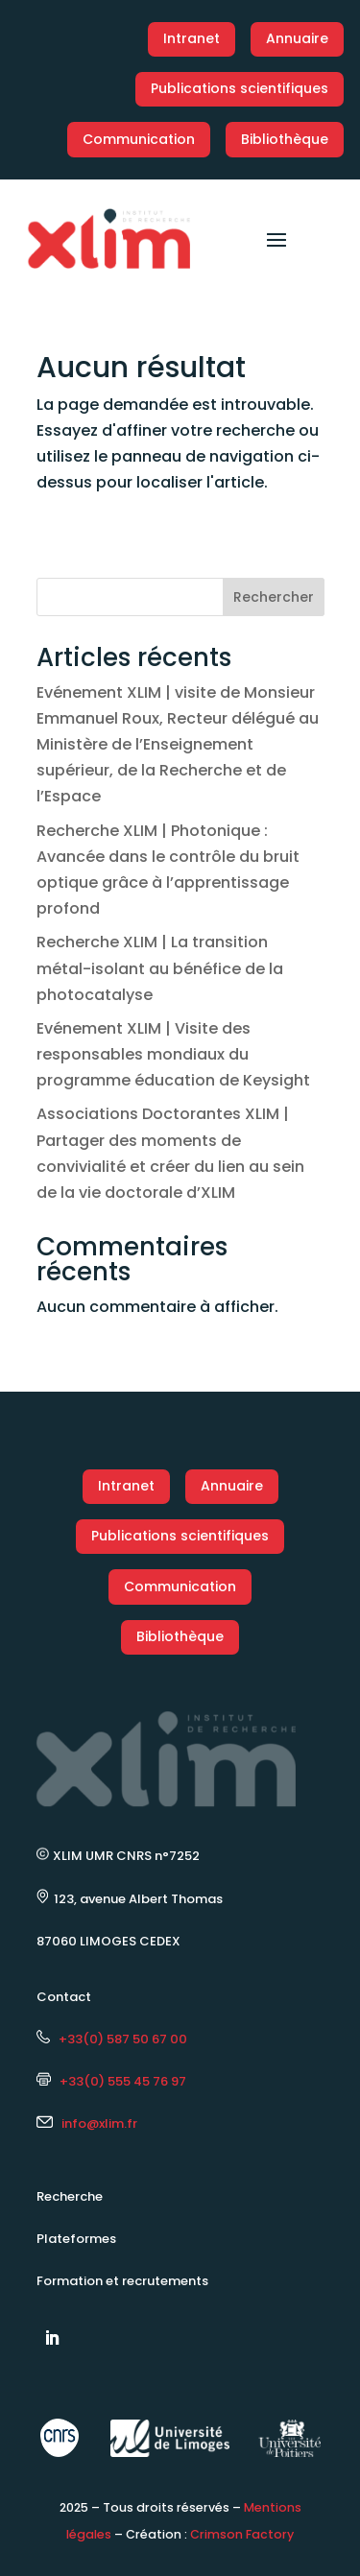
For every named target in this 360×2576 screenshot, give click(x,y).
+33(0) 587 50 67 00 (111, 2039)
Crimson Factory (242, 2534)
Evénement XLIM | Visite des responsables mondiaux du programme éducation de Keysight (173, 1054)
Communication (139, 139)
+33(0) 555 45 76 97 (111, 2081)
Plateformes (76, 2239)
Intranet (191, 38)
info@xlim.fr (99, 2123)
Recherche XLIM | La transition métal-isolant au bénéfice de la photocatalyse (159, 968)
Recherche (69, 2196)
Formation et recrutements (122, 2281)
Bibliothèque (284, 139)
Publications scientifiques (239, 88)
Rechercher (273, 597)
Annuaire (297, 38)
